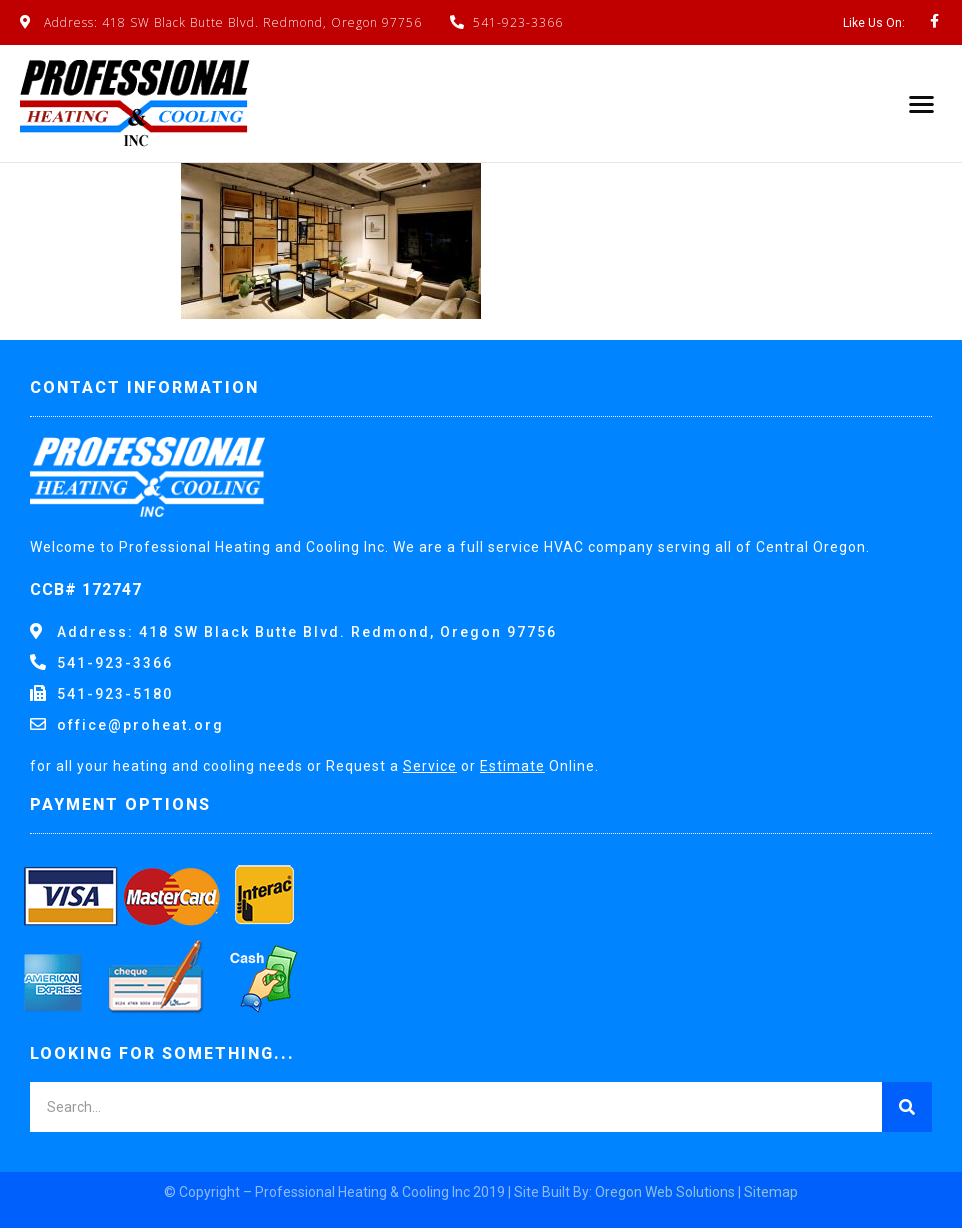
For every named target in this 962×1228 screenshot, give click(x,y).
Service (430, 766)
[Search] (907, 1107)
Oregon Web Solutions (665, 1192)
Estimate (512, 766)
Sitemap (771, 1192)
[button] (922, 103)
